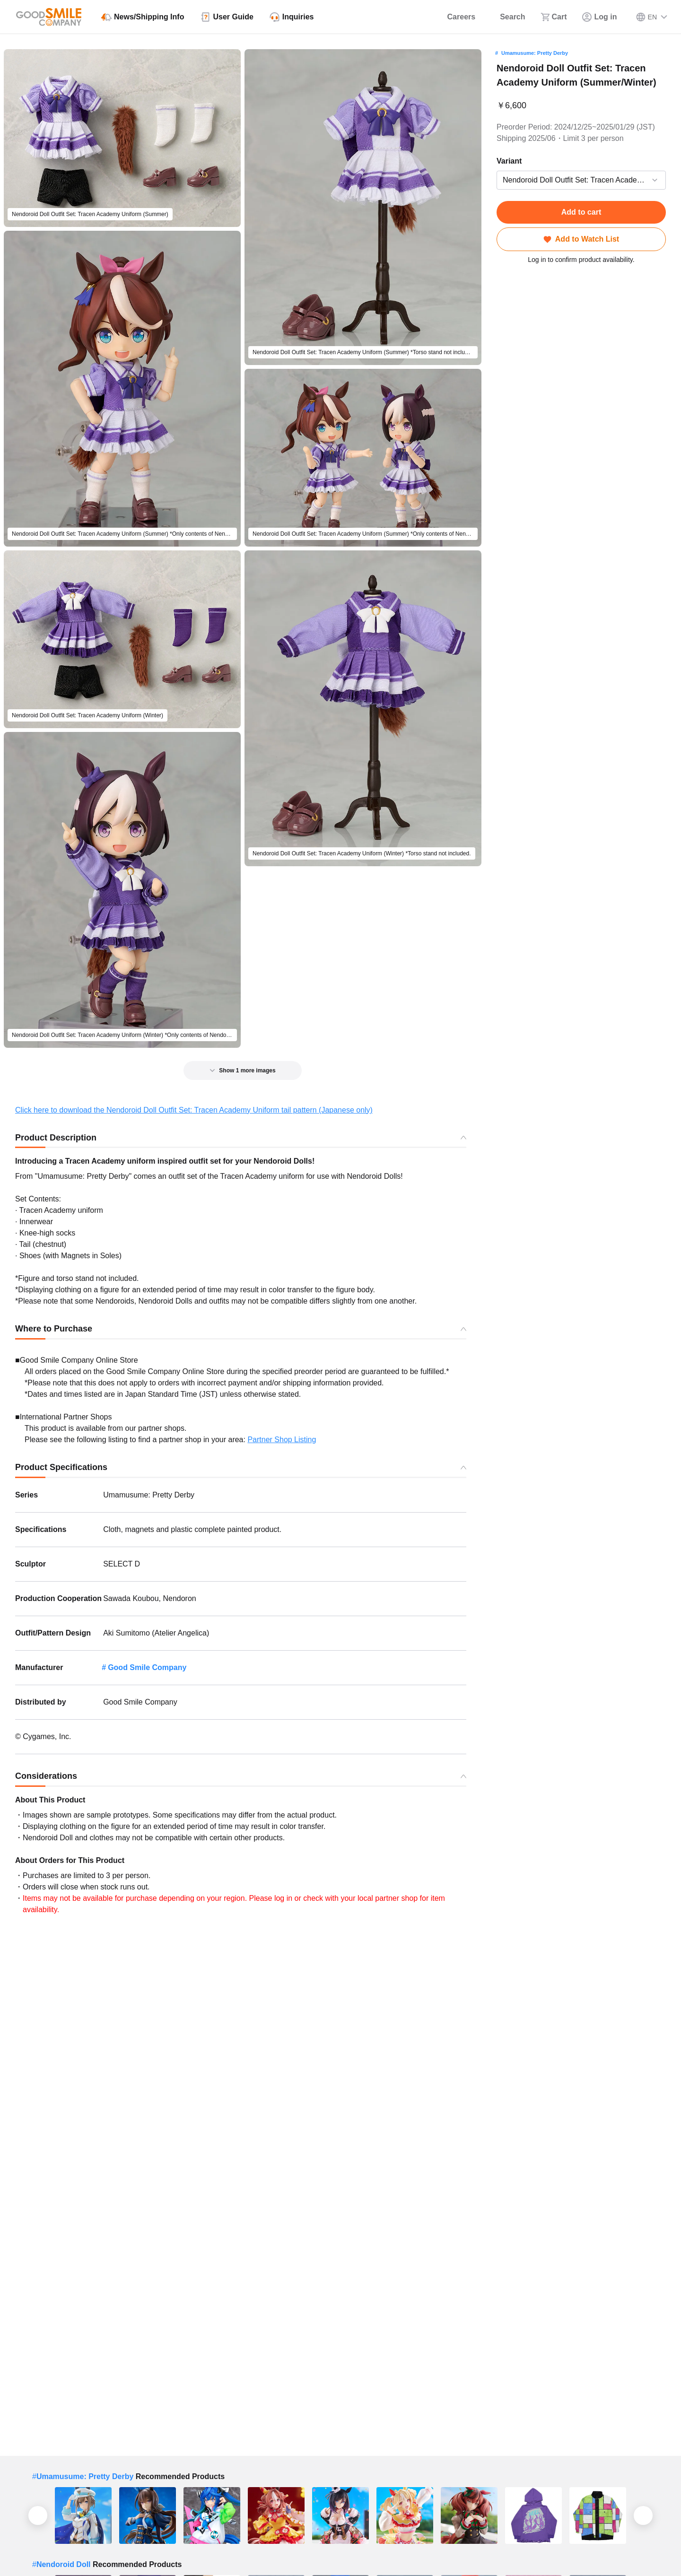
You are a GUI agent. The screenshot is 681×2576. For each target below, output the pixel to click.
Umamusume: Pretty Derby (534, 53)
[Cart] (554, 17)
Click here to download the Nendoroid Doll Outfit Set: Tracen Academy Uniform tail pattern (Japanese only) (194, 1110)
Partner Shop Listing (281, 1440)
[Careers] (455, 17)
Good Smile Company (147, 1667)
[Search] (507, 17)
